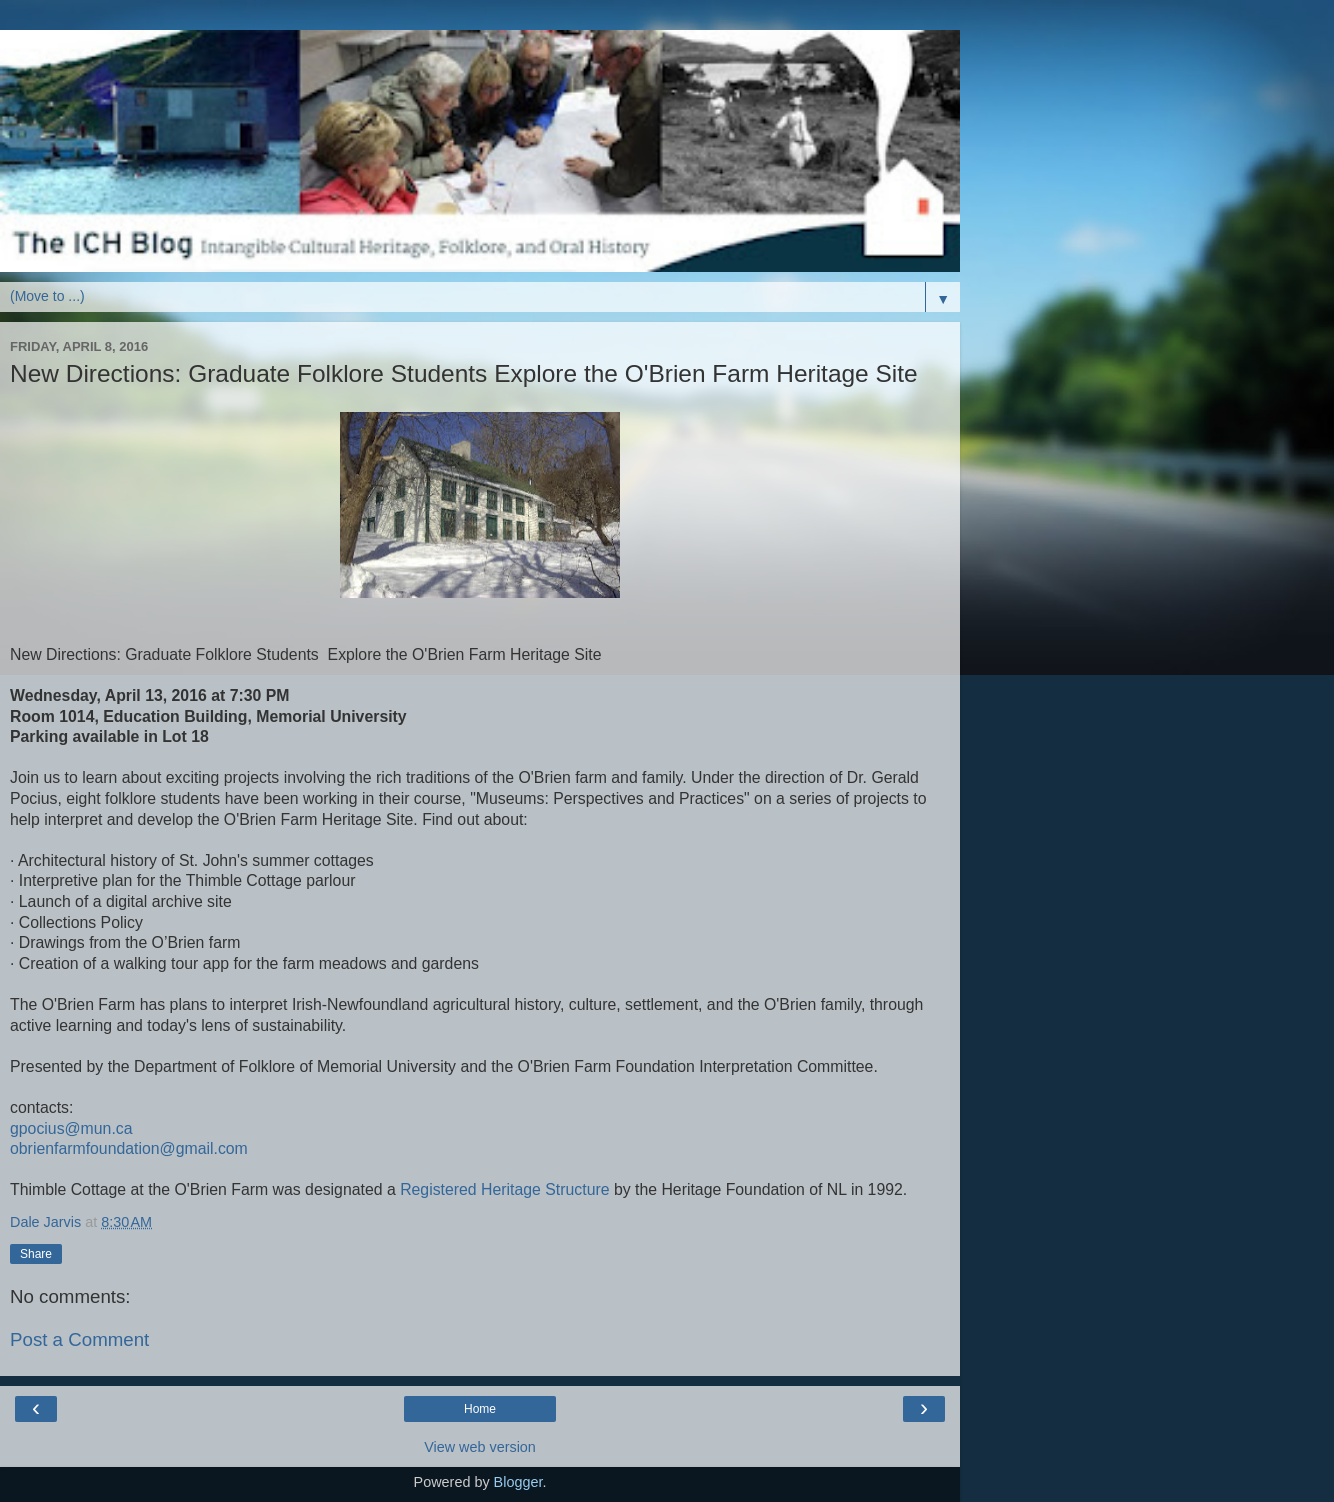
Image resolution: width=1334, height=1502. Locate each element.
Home (480, 1409)
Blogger (518, 1482)
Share (36, 1254)
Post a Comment (79, 1339)
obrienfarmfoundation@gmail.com (129, 1148)
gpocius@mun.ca (71, 1128)
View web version (480, 1447)
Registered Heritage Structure (504, 1189)
